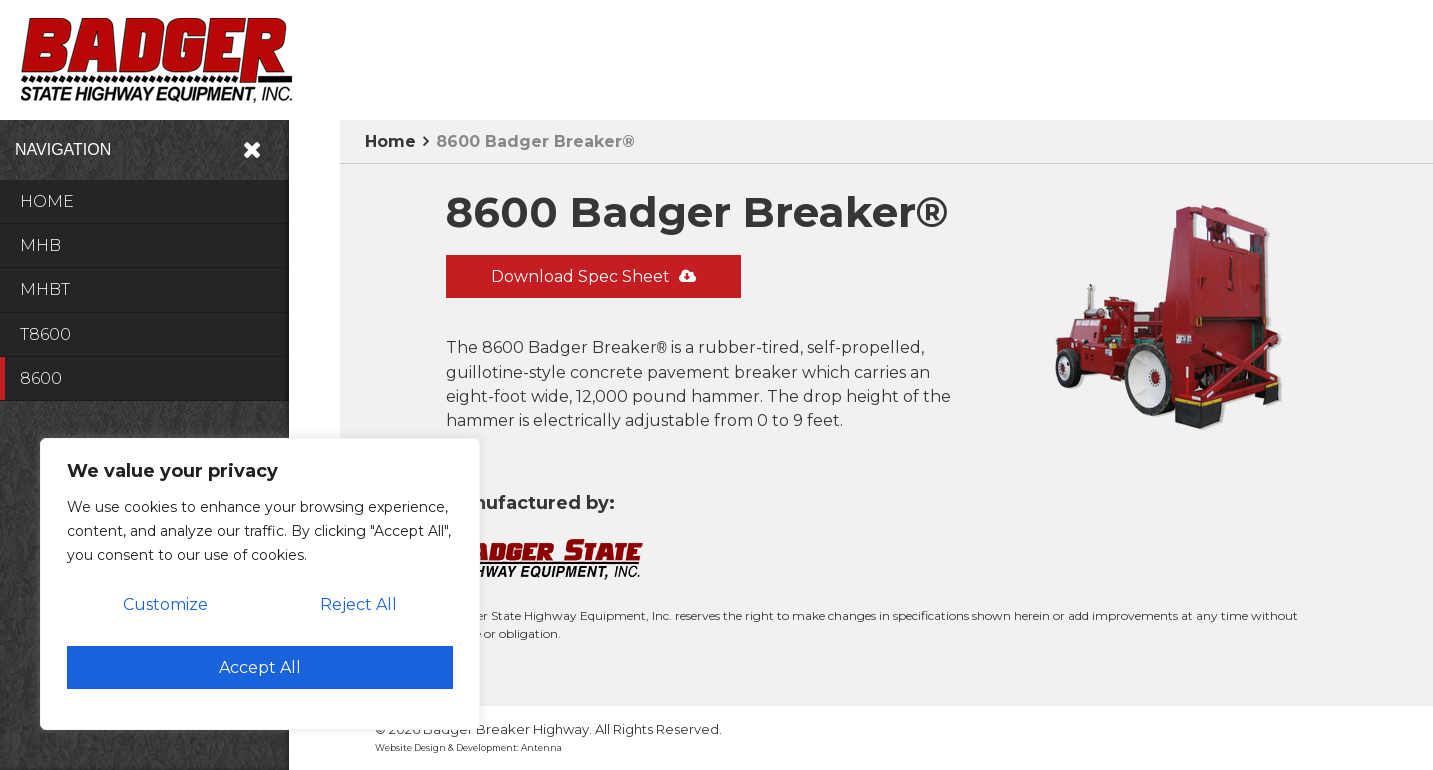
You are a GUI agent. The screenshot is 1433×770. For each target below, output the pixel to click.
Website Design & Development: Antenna (468, 747)
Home (47, 201)
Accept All (260, 667)
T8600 (45, 334)
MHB (40, 245)
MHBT (45, 289)
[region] (260, 584)
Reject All (358, 604)
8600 (41, 378)
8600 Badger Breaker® (535, 141)
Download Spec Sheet (593, 276)
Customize (165, 604)
